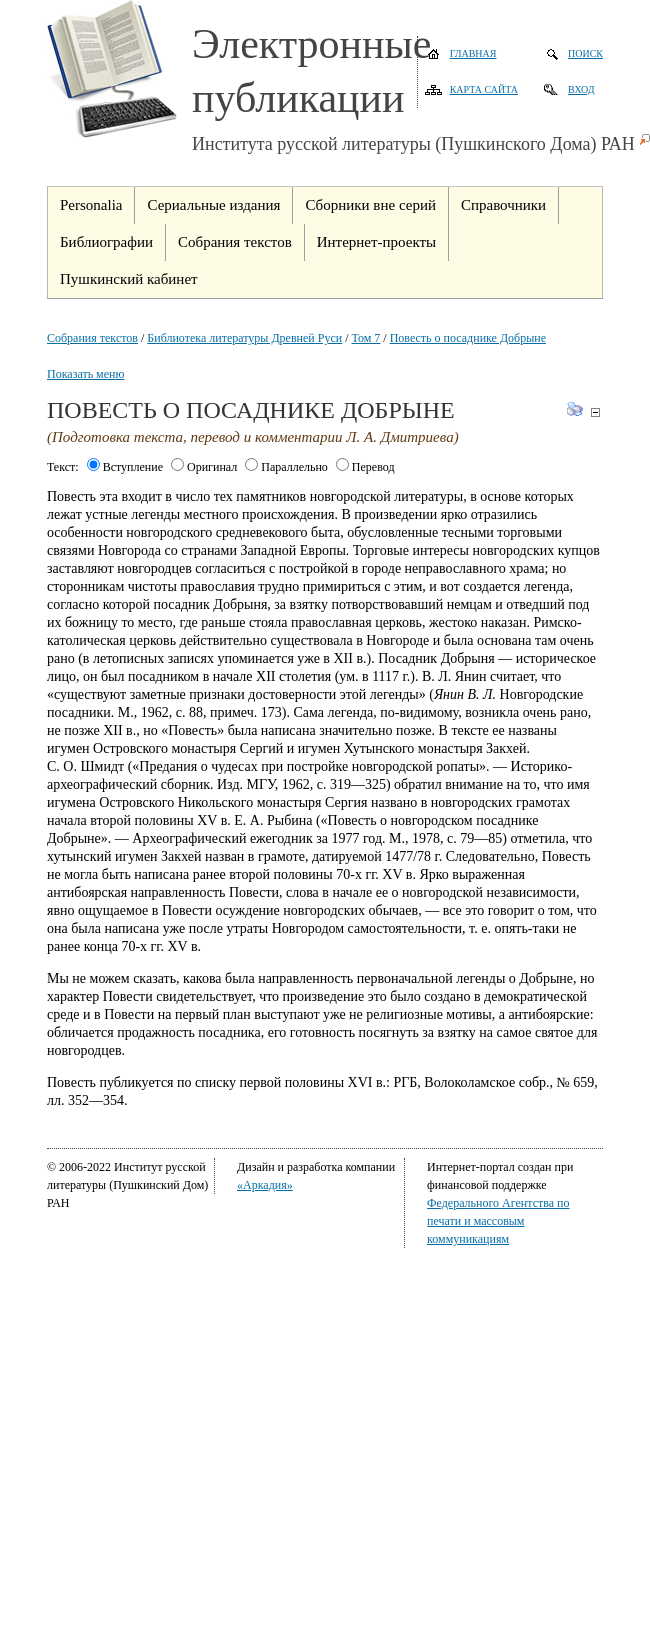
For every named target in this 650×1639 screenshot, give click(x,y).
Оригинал (204, 467)
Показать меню (85, 374)
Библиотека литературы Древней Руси (244, 338)
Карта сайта (484, 89)
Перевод (365, 467)
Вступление (125, 467)
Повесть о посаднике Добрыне (468, 338)
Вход (581, 89)
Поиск (585, 53)
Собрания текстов (92, 338)
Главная (473, 53)
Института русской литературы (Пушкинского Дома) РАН (413, 144)
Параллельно (286, 467)
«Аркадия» (265, 1185)
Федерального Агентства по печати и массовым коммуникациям (498, 1221)
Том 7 (366, 338)
